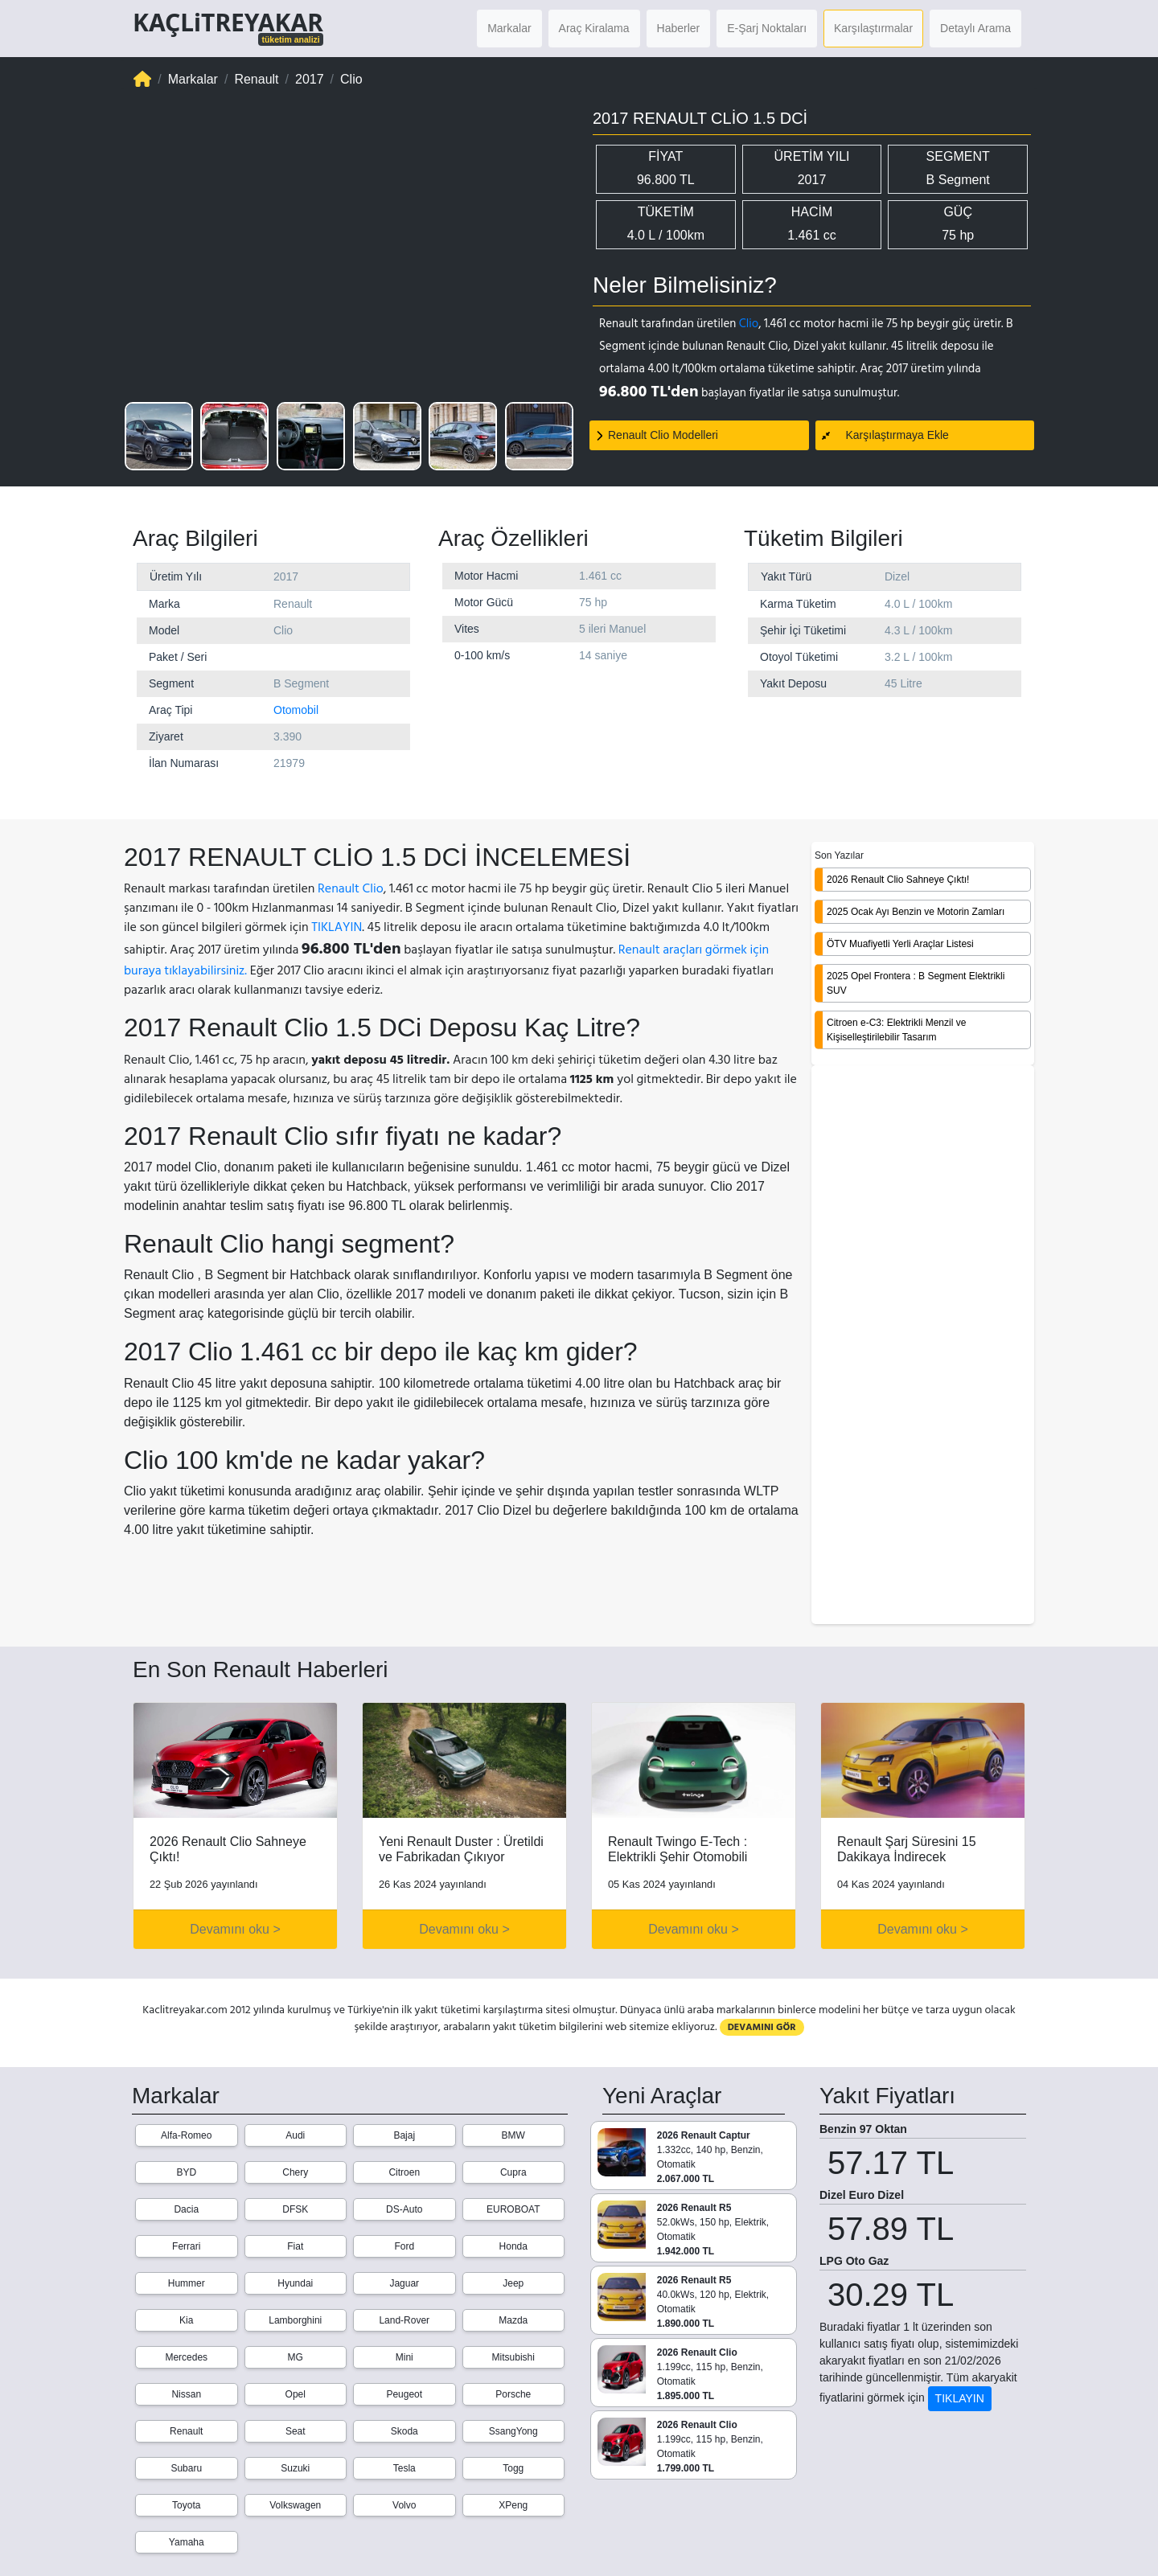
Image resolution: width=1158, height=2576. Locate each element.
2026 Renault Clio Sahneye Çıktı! (898, 879)
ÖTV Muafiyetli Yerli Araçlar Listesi (900, 944)
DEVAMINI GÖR (762, 2027)
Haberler (678, 28)
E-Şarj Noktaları (767, 28)
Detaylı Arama (975, 28)
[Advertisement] (923, 1346)
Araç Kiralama (594, 28)
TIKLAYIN (336, 927)
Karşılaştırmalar (873, 28)
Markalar (509, 28)
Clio (748, 324)
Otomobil (295, 709)
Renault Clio (351, 888)
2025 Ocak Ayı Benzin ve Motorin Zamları (915, 911)
